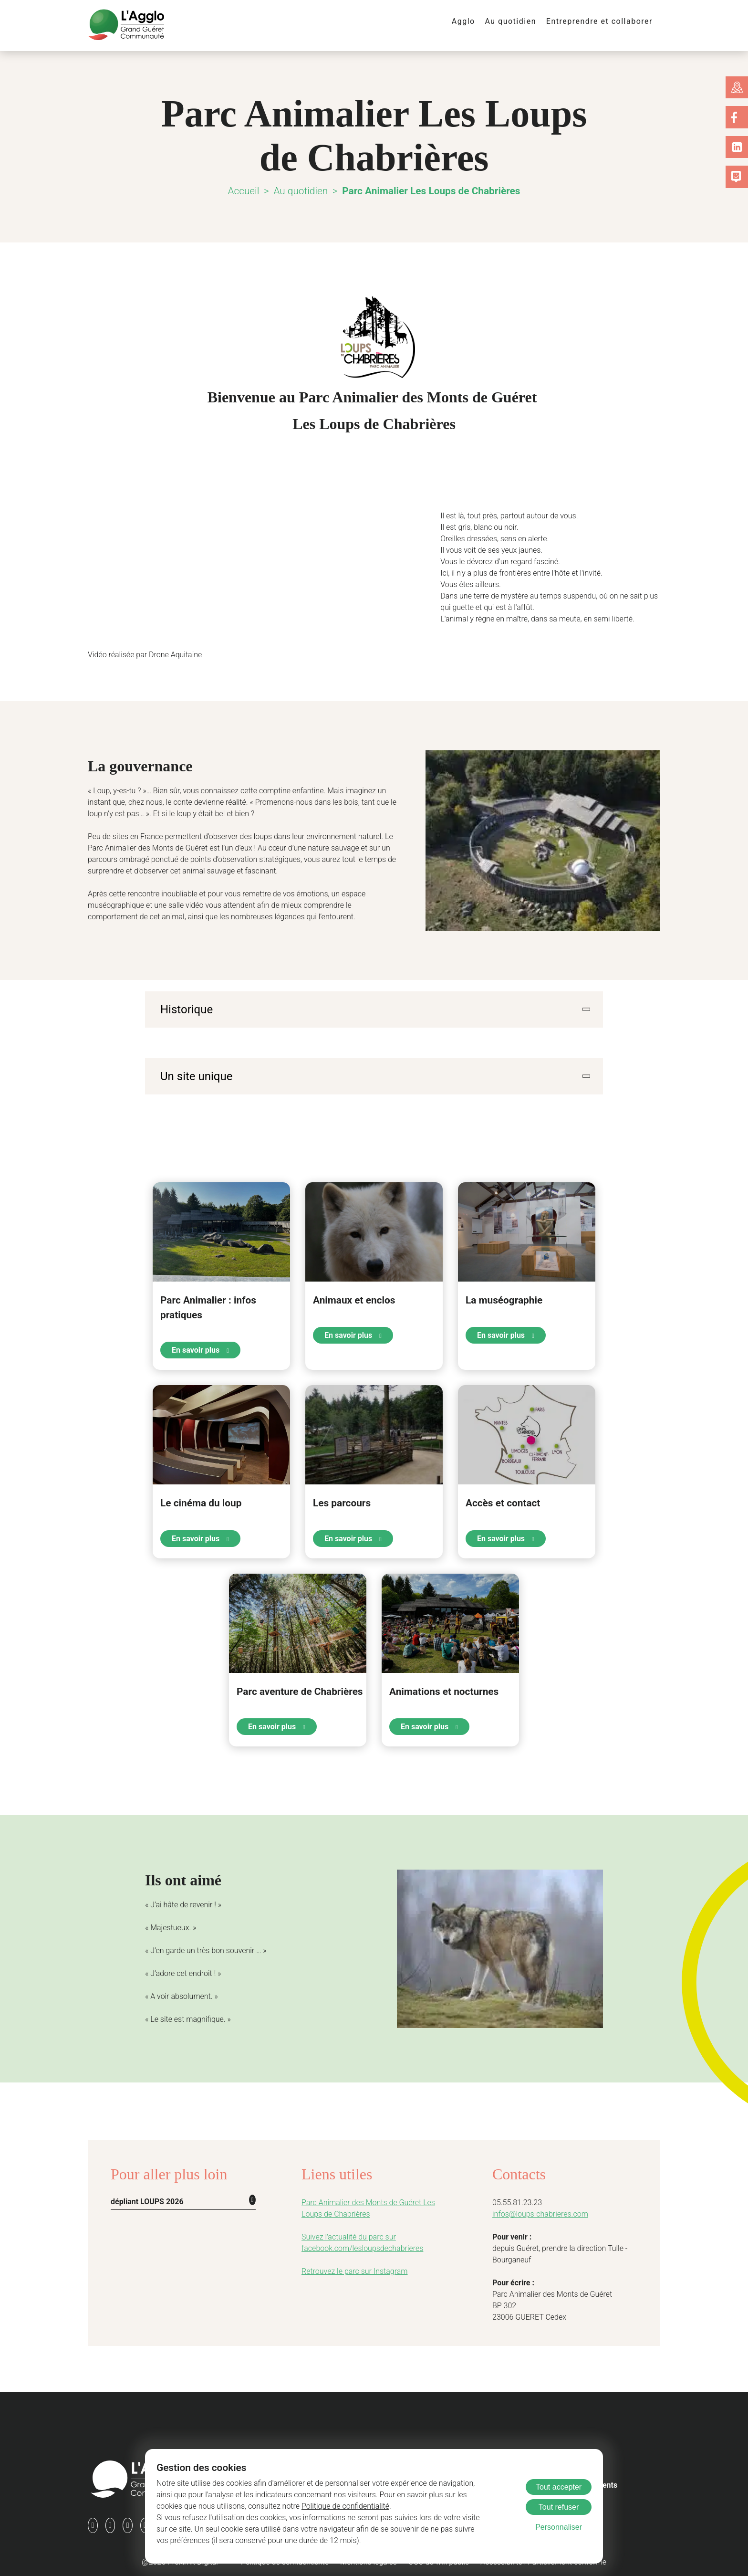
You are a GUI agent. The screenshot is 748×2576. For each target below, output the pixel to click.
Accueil (246, 190)
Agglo (474, 21)
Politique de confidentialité (276, 2506)
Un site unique (193, 1075)
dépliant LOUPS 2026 (146, 2198)
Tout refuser (559, 2507)
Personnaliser (558, 2527)
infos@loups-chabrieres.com (536, 2211)
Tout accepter (559, 2487)
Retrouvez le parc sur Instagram (350, 2268)
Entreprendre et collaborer (603, 21)
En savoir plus (200, 1348)
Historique (184, 1008)
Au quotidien (519, 21)
